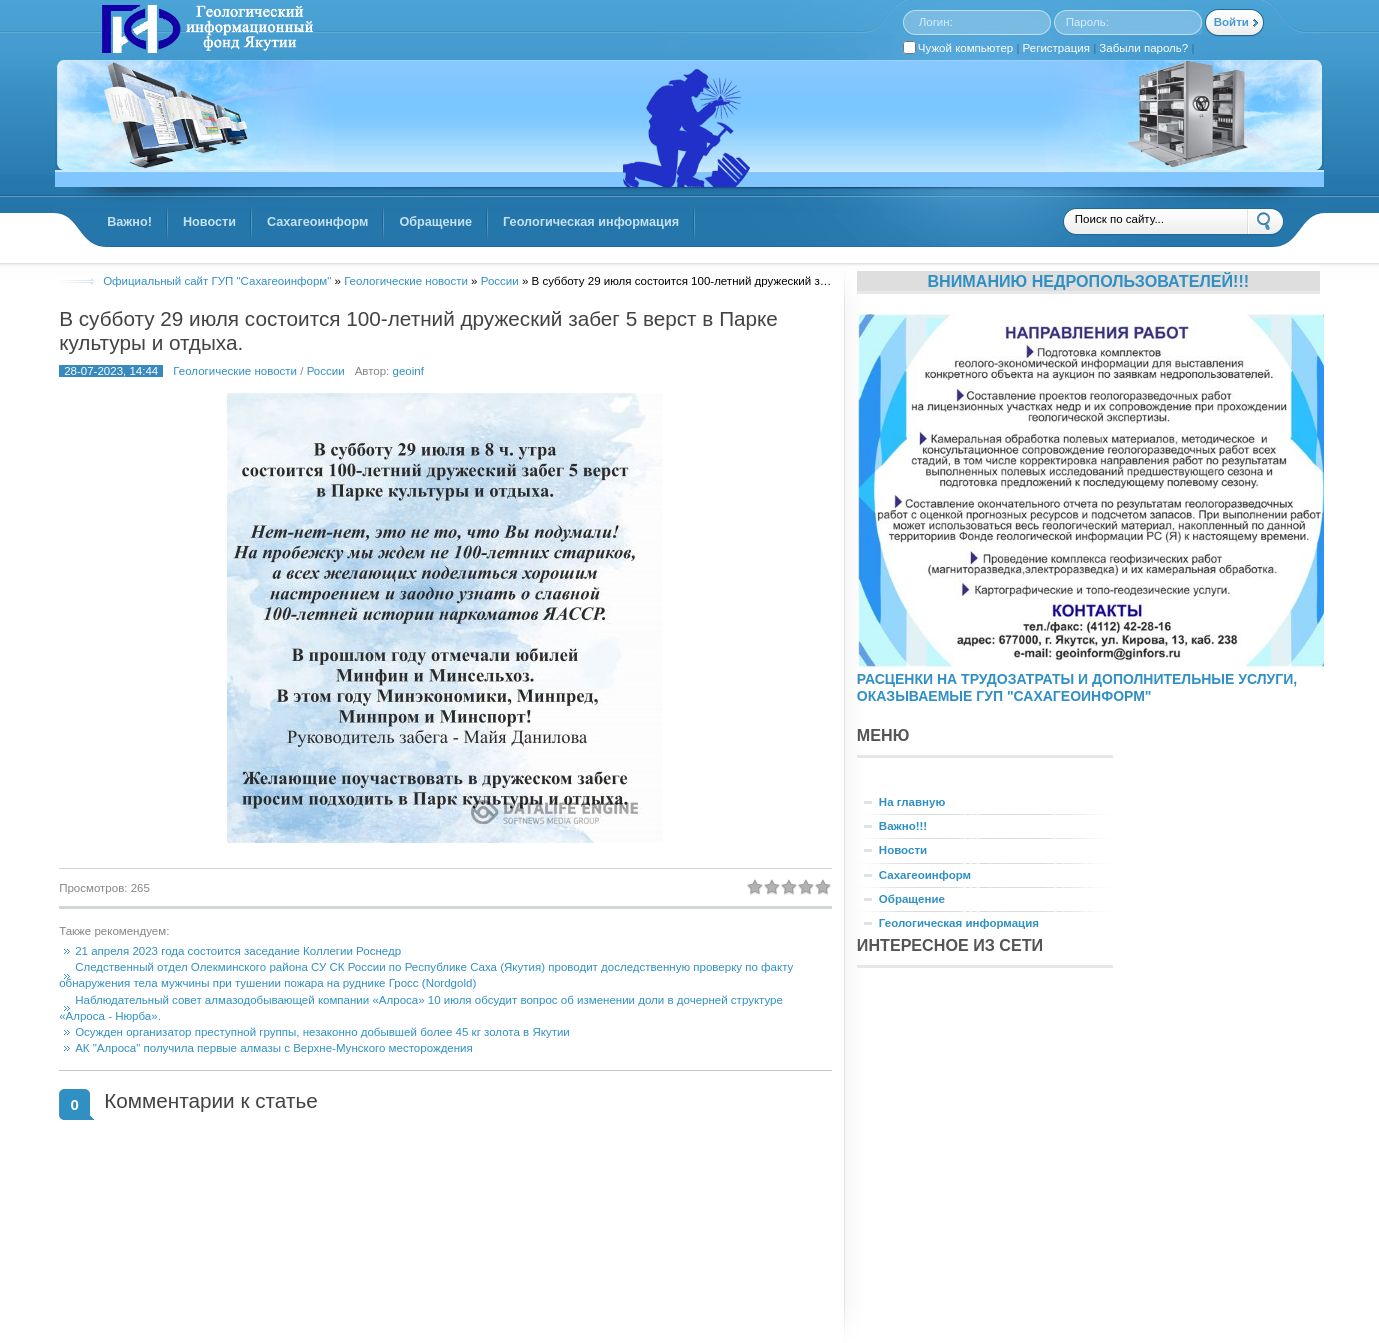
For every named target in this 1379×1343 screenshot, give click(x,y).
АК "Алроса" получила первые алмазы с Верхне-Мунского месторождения (274, 1048)
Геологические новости (235, 371)
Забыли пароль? (1143, 48)
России (326, 371)
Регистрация (1056, 48)
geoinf (408, 371)
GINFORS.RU (205, 31)
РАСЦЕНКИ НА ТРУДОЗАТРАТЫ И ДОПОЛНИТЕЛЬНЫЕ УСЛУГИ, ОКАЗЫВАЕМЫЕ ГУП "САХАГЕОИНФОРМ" (1077, 687)
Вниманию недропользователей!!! (1088, 281)
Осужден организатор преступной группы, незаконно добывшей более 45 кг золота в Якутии (322, 1032)
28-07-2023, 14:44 (111, 371)
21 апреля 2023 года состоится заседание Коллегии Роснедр (238, 951)
